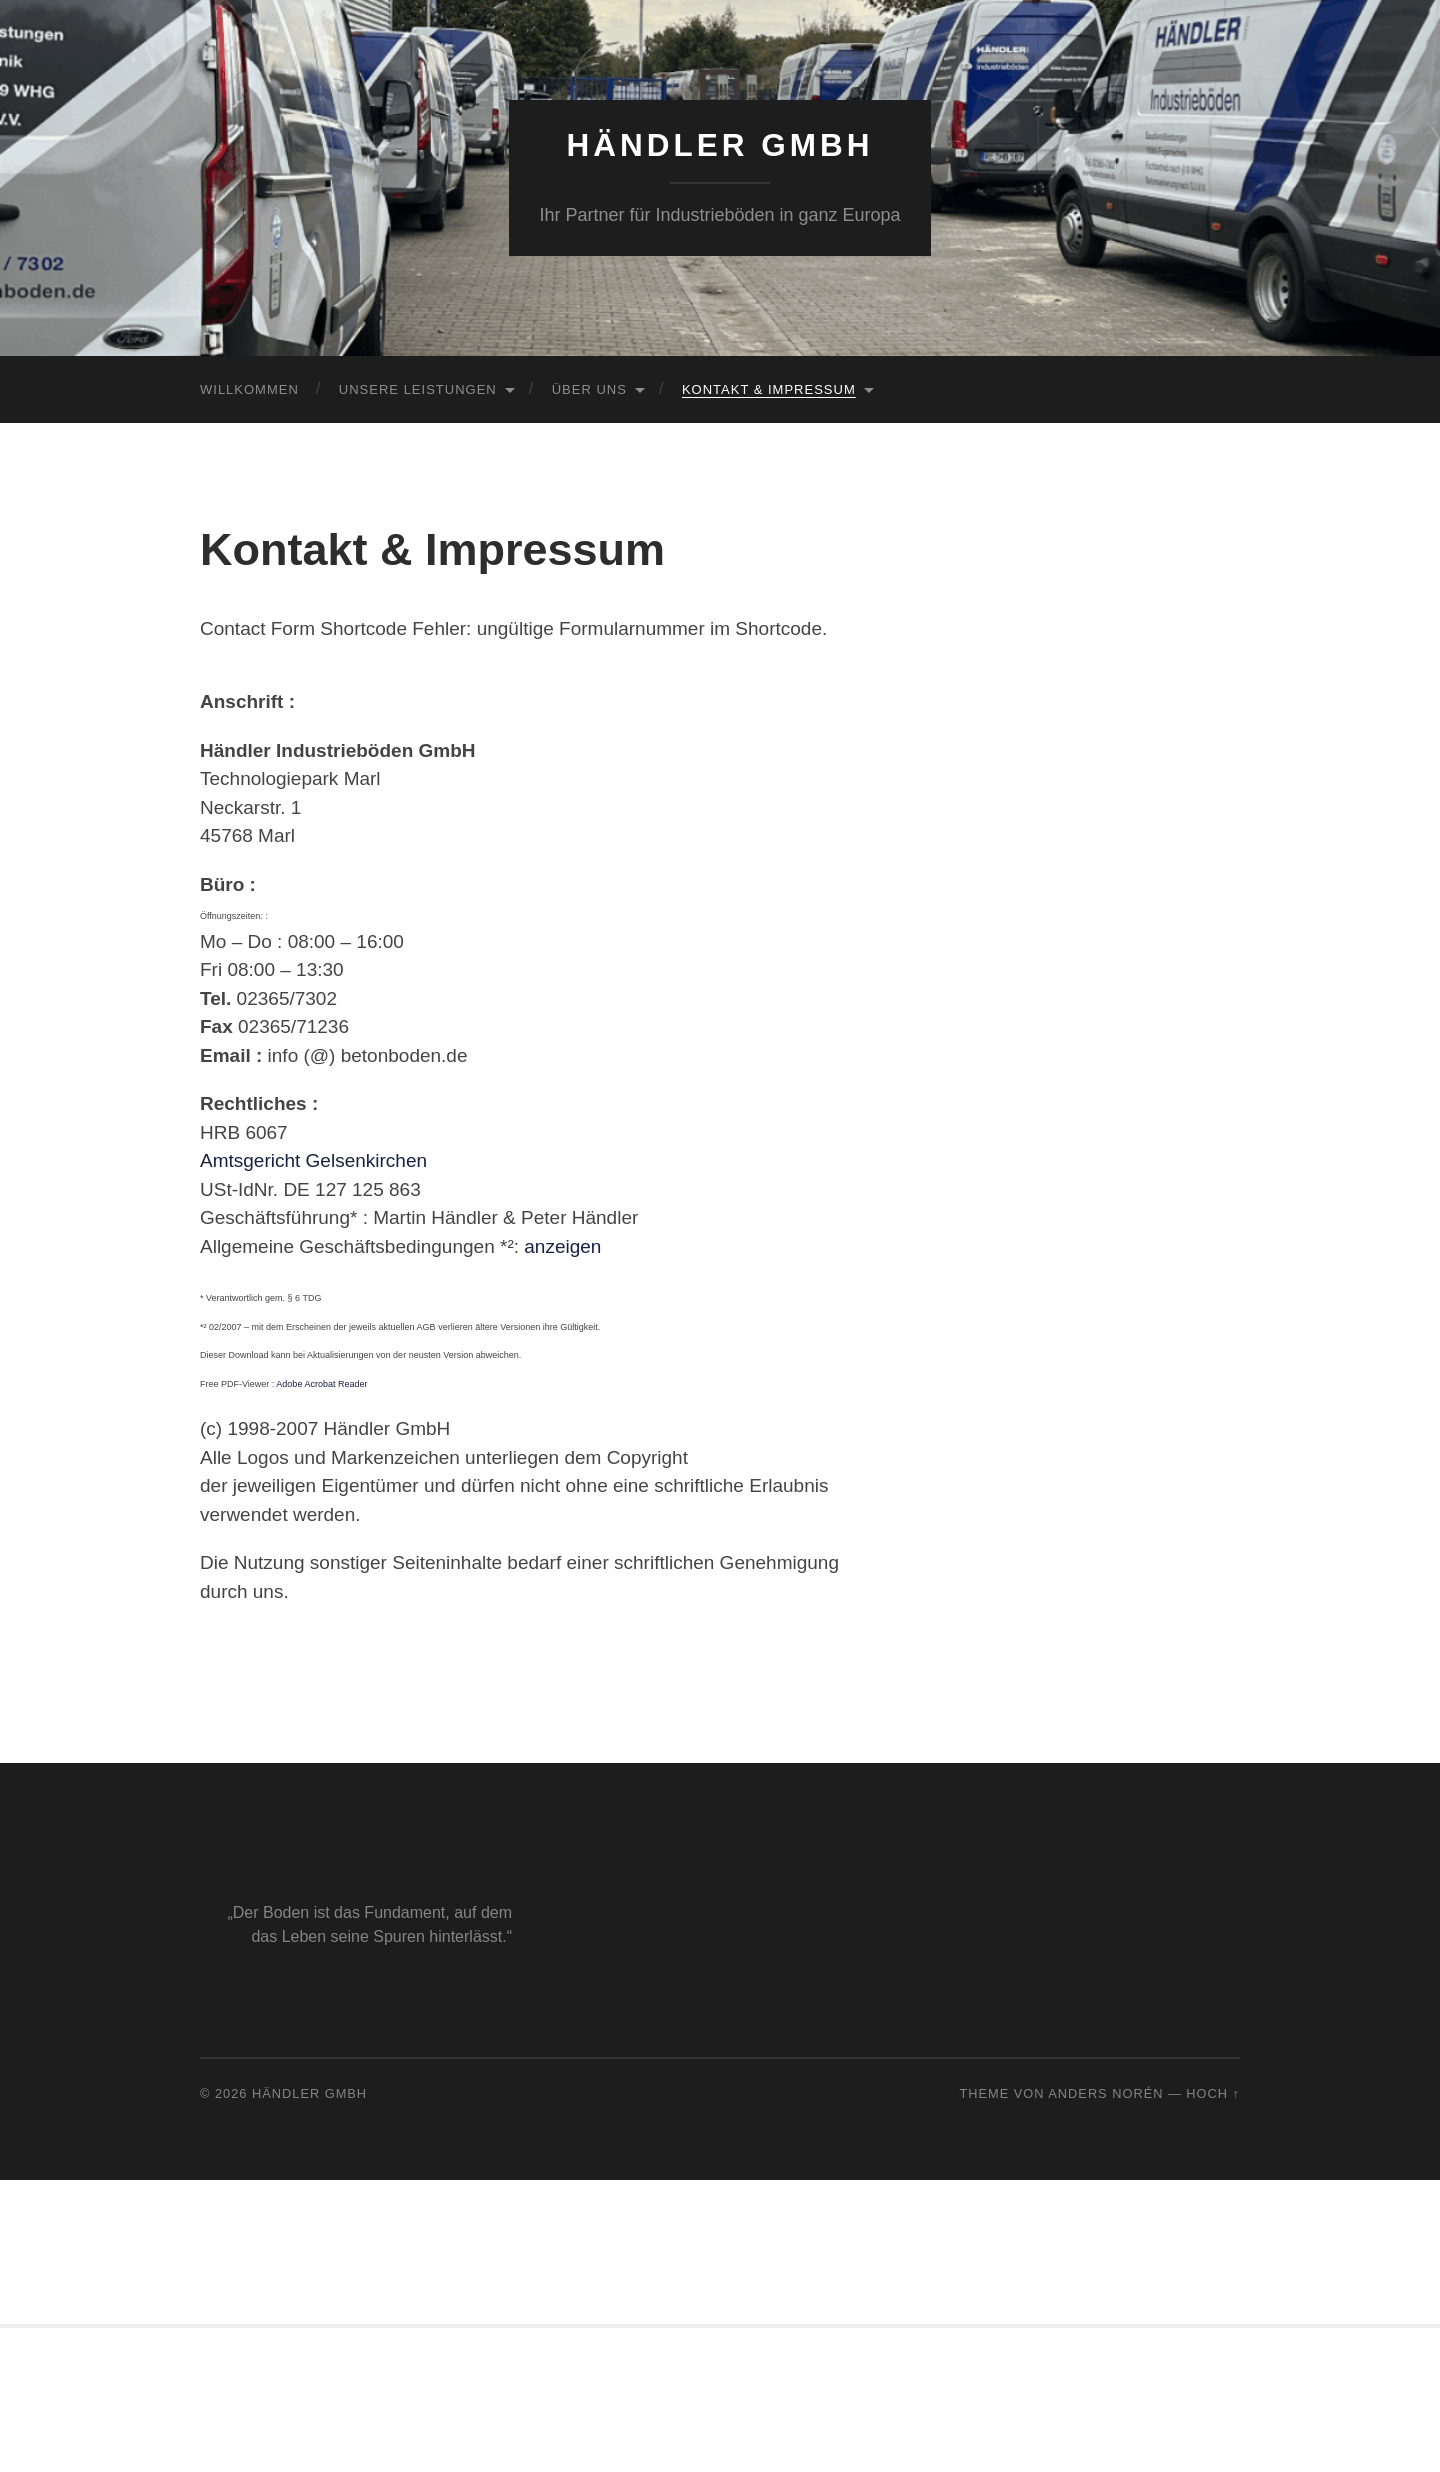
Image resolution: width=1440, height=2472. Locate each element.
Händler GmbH (720, 145)
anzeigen (562, 1246)
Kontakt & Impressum (769, 389)
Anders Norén (1105, 2093)
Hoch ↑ (1213, 2093)
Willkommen (249, 389)
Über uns (589, 389)
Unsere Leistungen (418, 389)
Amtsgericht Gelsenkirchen (313, 1160)
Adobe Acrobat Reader (321, 1384)
